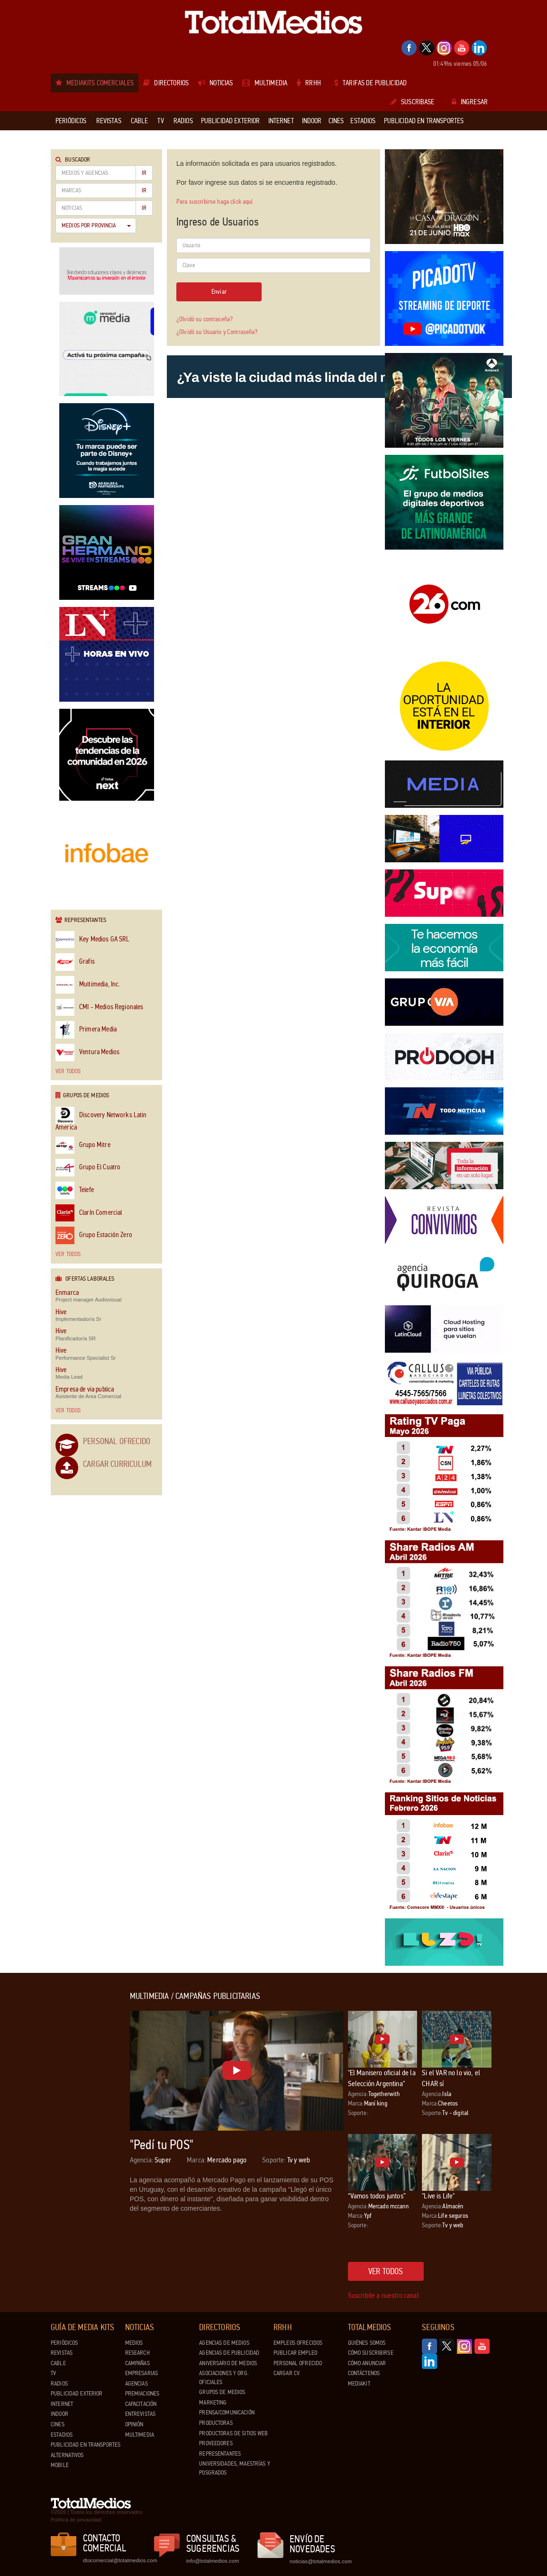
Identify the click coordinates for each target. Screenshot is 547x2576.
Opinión (134, 2424)
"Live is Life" (438, 2195)
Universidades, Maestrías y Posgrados (234, 2468)
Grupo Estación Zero (93, 1235)
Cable (58, 2363)
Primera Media (86, 1030)
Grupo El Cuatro (87, 1167)
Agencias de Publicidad (229, 2353)
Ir (144, 173)
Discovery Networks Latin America (101, 1119)
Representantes (220, 2454)
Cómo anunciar (367, 2363)
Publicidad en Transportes (85, 2445)
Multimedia (139, 2435)
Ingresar (470, 102)
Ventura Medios (87, 1052)
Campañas (137, 2363)
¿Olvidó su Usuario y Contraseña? (216, 332)
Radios (59, 2383)
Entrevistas (140, 2414)
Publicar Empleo (295, 2353)
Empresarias (141, 2373)
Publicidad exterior (76, 2393)
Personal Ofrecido (116, 1441)
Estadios (62, 2435)
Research (137, 2353)
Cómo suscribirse (370, 2353)
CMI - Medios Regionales (99, 1007)
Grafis (75, 962)
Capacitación (141, 2404)
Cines (57, 2424)
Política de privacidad (76, 2519)
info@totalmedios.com (212, 2561)
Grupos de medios (222, 2392)
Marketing (213, 2402)
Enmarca (67, 1292)
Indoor (59, 2414)
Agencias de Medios (224, 2343)
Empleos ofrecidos (298, 2343)
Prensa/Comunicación (226, 2412)
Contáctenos (364, 2373)
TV (53, 2373)
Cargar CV (287, 2373)
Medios (134, 2343)
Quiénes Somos (367, 2343)
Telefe (74, 1190)
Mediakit (359, 2383)
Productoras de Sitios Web (233, 2433)
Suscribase (413, 102)
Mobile (60, 2465)
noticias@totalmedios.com (321, 2561)
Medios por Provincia (96, 225)
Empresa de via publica (84, 1389)
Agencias (136, 2383)
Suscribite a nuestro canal (383, 2295)
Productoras (215, 2423)
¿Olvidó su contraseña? (204, 319)
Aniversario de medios (228, 2363)
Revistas (62, 2353)
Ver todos (68, 1071)
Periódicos (64, 2343)
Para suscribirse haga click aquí (214, 202)
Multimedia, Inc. (87, 985)
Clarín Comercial (88, 1213)
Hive (61, 1312)
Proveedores (215, 2443)
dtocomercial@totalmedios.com (118, 2560)
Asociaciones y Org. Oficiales (223, 2377)
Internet (62, 2404)
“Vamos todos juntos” (377, 2195)
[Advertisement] (89, 2134)
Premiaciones (142, 2393)
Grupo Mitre (82, 1145)
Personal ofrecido (298, 2363)
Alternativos (67, 2455)
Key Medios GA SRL (92, 940)
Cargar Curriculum (117, 1464)
